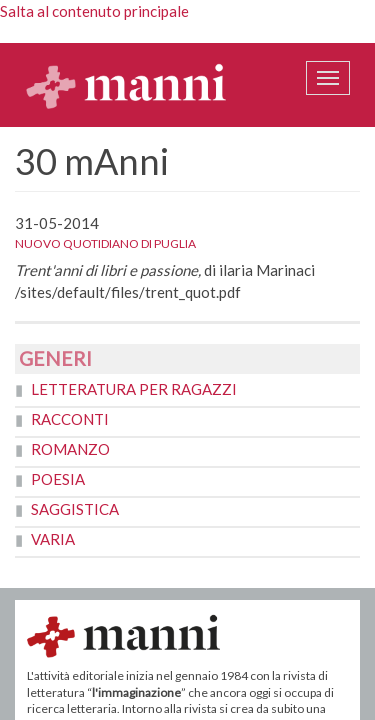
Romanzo (70, 449)
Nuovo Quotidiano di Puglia (105, 243)
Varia (53, 539)
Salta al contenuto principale (94, 11)
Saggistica (75, 509)
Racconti (70, 419)
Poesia (58, 479)
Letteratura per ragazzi (134, 389)
